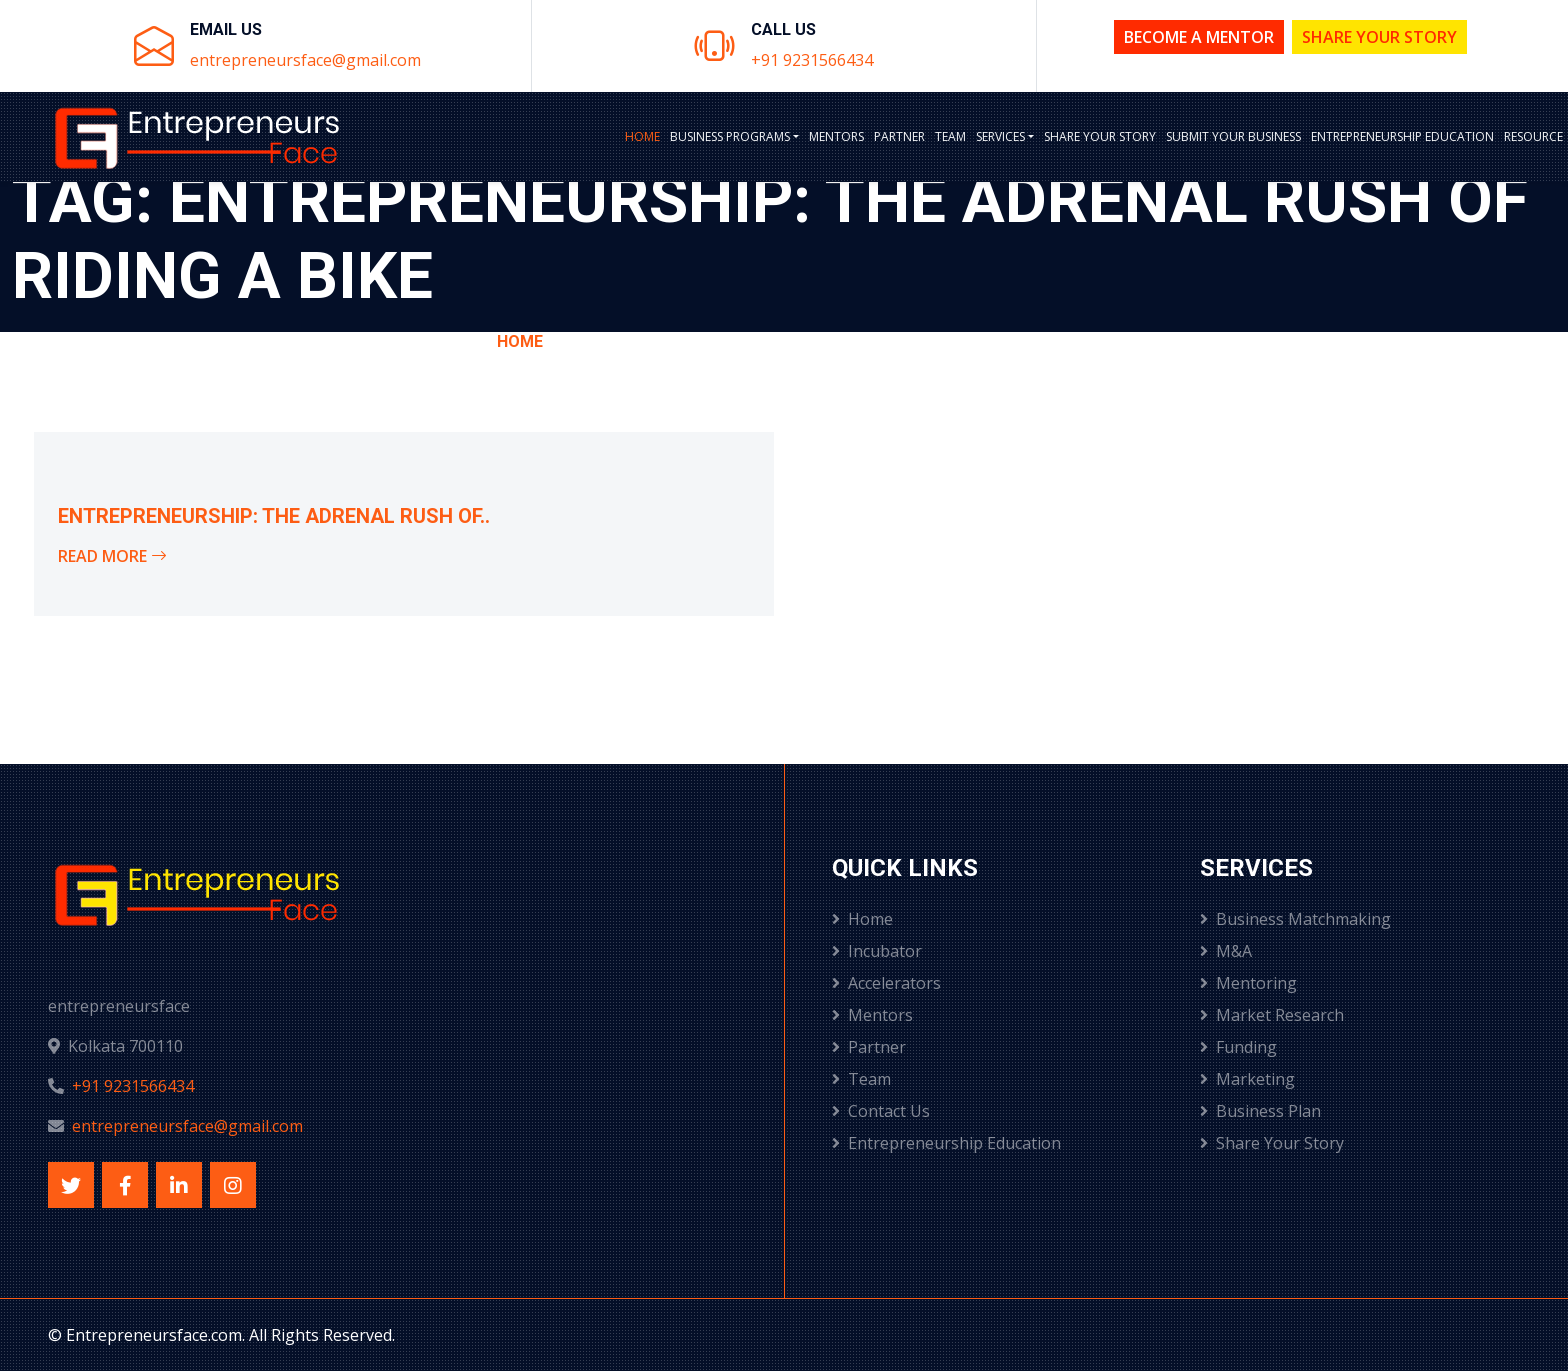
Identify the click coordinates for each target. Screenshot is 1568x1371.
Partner (899, 136)
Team (950, 136)
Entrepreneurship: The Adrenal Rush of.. (274, 516)
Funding (1238, 1047)
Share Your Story (1379, 37)
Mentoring (1248, 983)
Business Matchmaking (1295, 919)
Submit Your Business (1233, 136)
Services (1000, 136)
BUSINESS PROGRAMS (730, 136)
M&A (1226, 951)
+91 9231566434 (812, 60)
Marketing (1247, 1079)
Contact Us (881, 1111)
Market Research (1272, 1015)
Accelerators (886, 983)
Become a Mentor (1199, 37)
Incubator (877, 951)
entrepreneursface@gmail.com (305, 60)
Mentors (836, 136)
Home (642, 136)
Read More (112, 556)
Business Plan (1260, 1111)
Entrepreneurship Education (1402, 136)
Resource (1533, 136)
